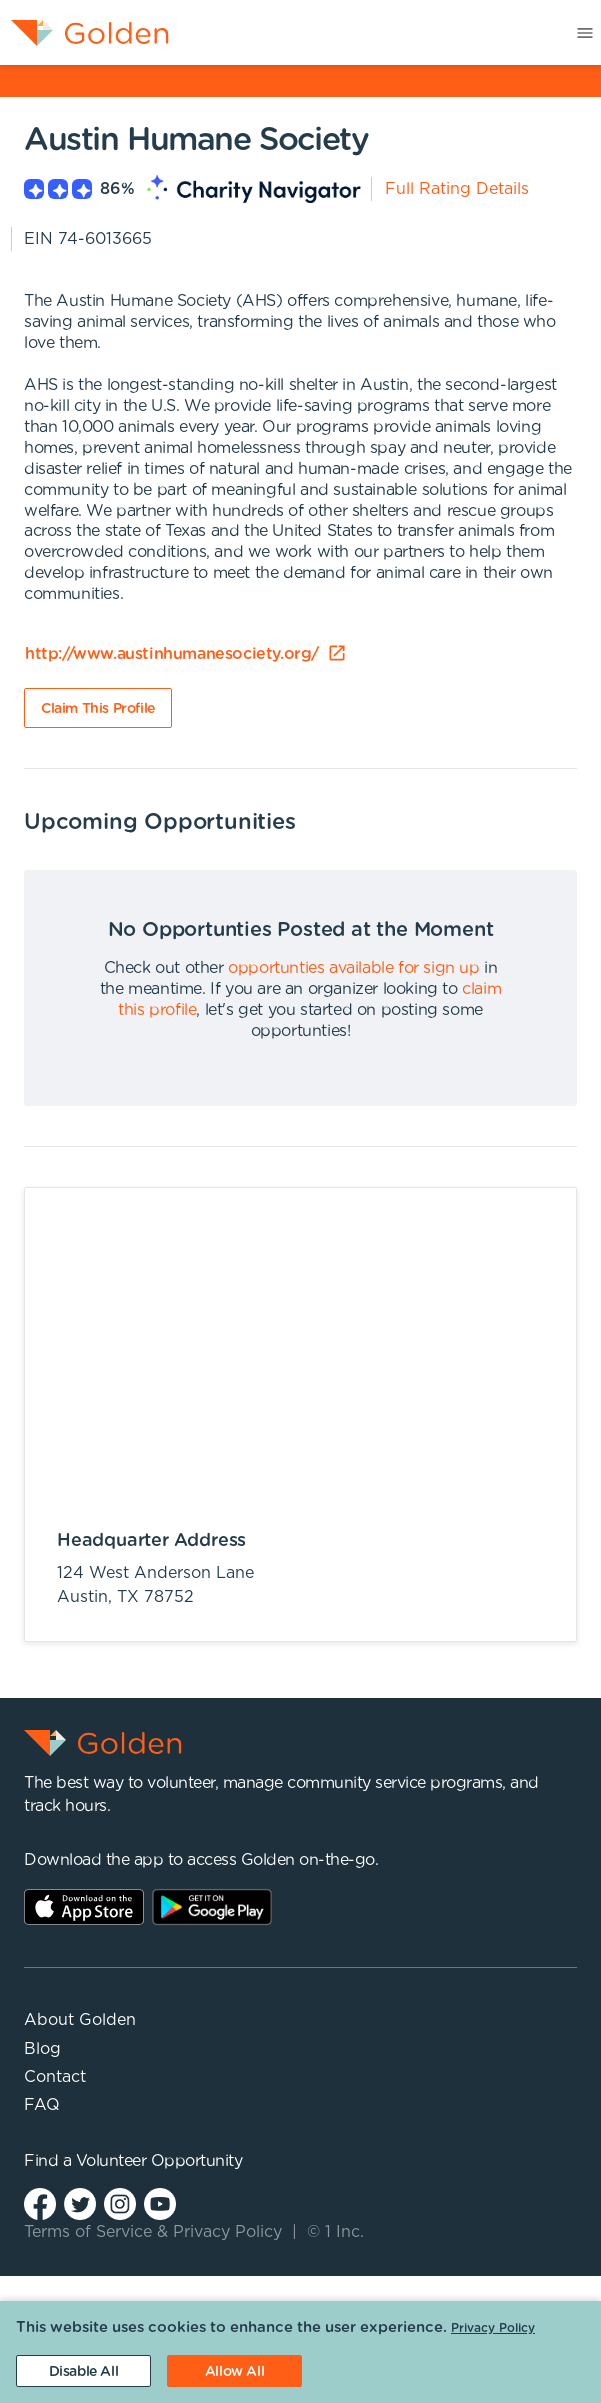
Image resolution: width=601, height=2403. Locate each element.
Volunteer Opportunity (159, 2161)
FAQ (42, 2105)
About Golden (80, 2020)
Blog (42, 2049)
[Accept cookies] (234, 2371)
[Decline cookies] (83, 2371)
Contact (55, 2077)
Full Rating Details (457, 189)
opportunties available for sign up (353, 968)
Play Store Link (212, 1907)
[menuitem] (84, 32)
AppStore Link (84, 1907)
